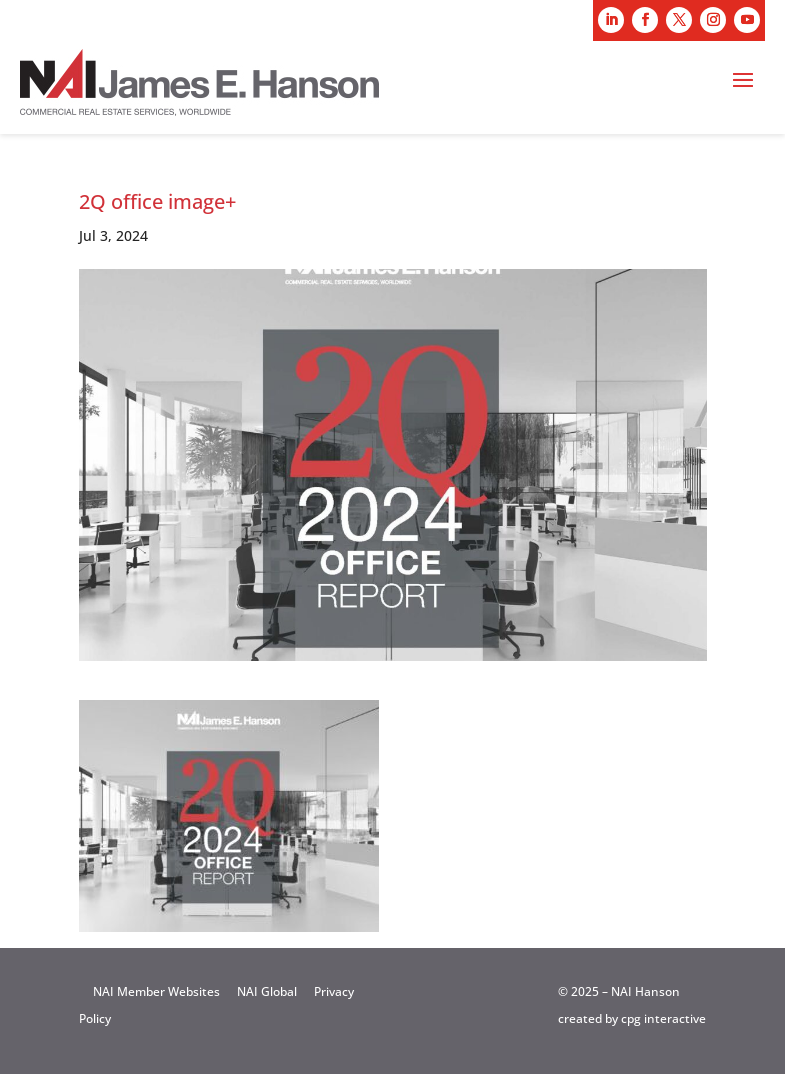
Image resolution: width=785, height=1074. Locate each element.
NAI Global (267, 991)
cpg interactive (663, 1018)
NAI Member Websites (156, 991)
